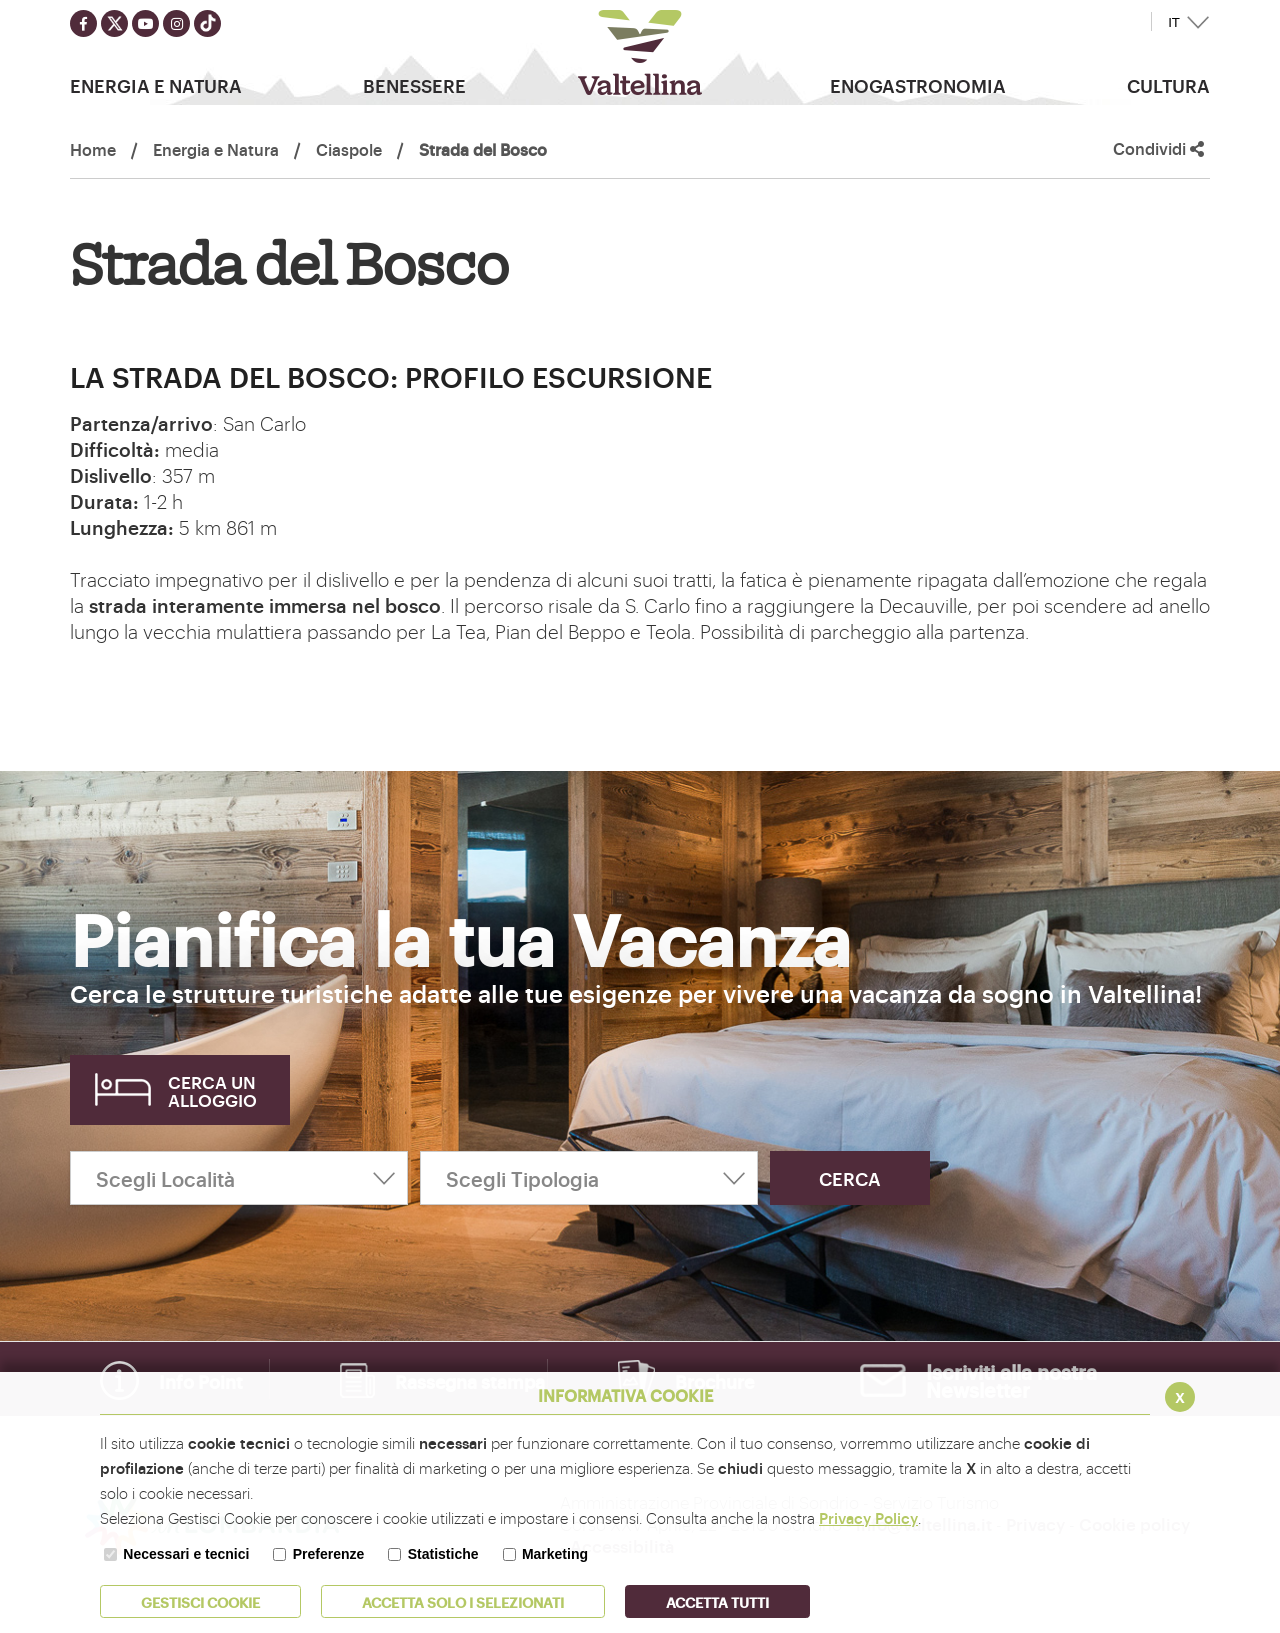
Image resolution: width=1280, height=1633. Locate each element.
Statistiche (443, 1554)
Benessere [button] (414, 85)
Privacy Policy (868, 1517)
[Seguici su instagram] (176, 23)
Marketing (555, 1554)
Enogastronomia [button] (918, 85)
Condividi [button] (1158, 148)
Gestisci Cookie (200, 1601)
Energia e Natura (216, 149)
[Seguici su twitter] (114, 23)
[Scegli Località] (239, 1178)
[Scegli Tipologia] (589, 1178)
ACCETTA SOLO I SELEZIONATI (463, 1601)
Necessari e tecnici (186, 1554)
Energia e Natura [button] (156, 85)
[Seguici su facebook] (83, 23)
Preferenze (329, 1554)
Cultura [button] (1168, 85)
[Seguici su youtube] (145, 23)
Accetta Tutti (717, 1601)
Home (93, 149)
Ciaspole (349, 149)
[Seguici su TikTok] (207, 23)
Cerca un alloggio (212, 1090)
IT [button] (1174, 22)
